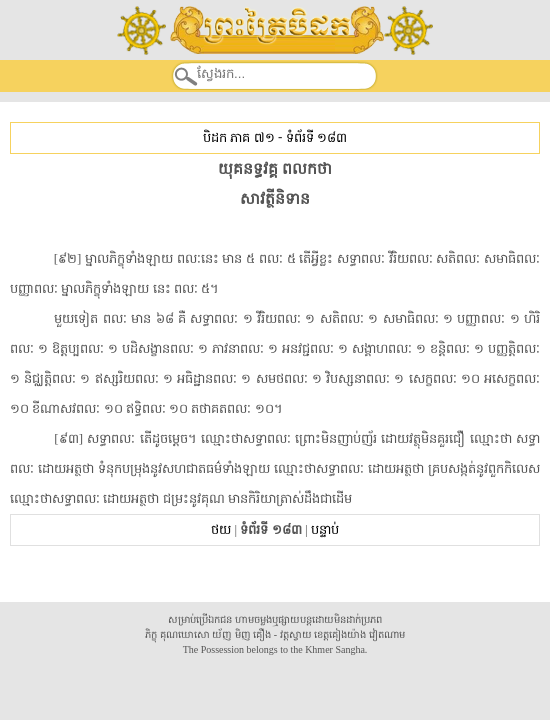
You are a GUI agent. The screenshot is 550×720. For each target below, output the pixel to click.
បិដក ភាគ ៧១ (238, 137)
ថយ (221, 529)
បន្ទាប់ (325, 529)
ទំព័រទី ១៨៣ (316, 137)
